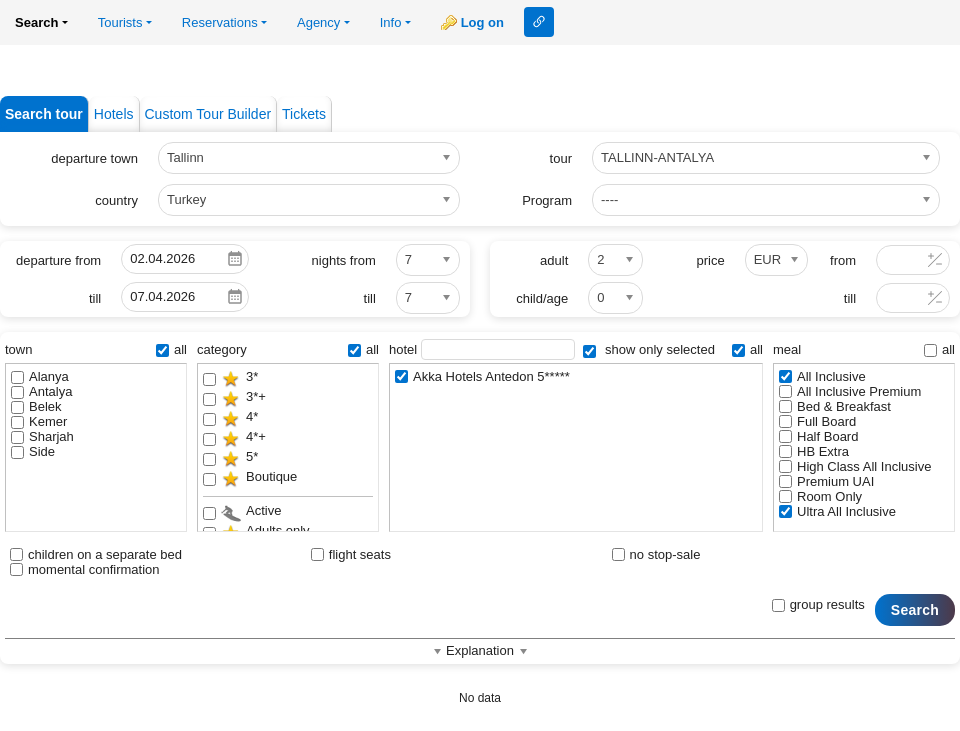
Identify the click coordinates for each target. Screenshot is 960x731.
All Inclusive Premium (850, 391)
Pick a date (235, 259)
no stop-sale (656, 554)
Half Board (818, 436)
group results (818, 604)
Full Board (817, 421)
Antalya (41, 391)
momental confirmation (85, 569)
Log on (482, 22)
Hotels (114, 114)
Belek (36, 406)
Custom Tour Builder (208, 114)
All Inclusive (822, 376)
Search (915, 610)
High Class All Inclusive (855, 466)
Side (33, 451)
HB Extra (814, 451)
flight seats (351, 554)
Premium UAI (826, 481)
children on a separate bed (96, 554)
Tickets (304, 114)
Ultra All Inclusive (837, 511)
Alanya (40, 376)
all (171, 349)
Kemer (39, 421)
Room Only (820, 496)
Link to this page (539, 22)
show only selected (648, 349)
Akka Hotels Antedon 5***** (482, 376)
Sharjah (42, 436)
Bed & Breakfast (835, 406)
